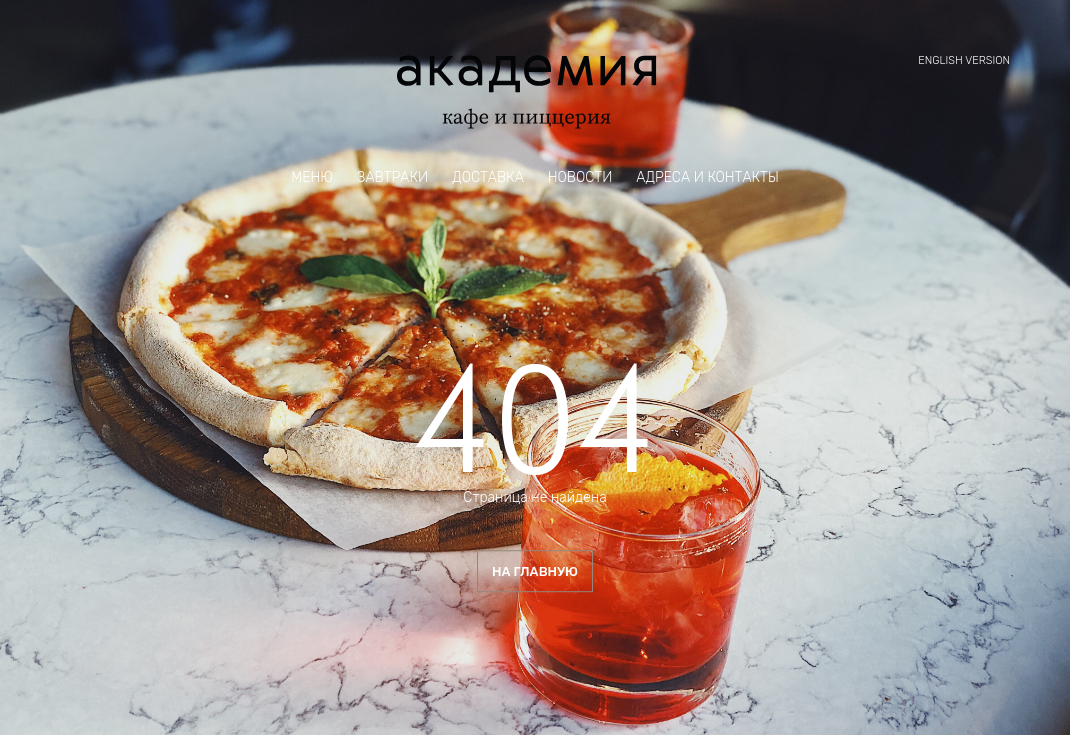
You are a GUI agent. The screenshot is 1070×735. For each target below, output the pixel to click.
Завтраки (392, 178)
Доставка (488, 178)
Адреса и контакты (707, 178)
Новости (580, 178)
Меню (312, 178)
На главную (535, 571)
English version (964, 60)
